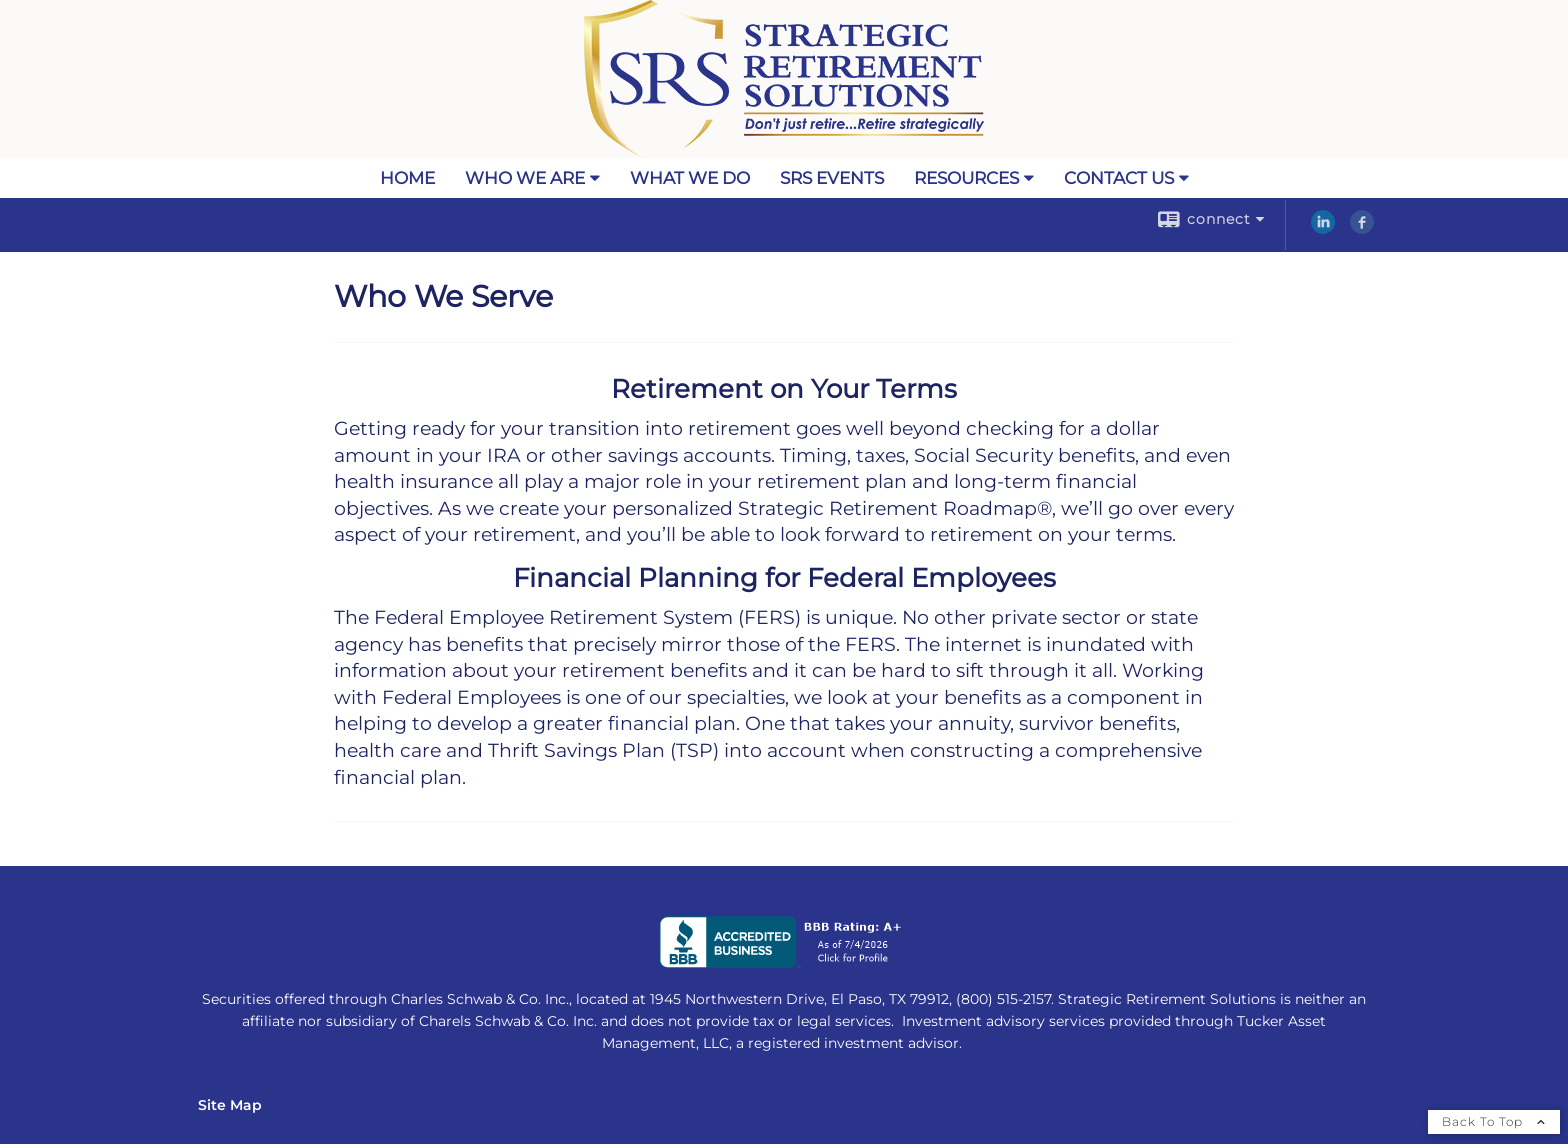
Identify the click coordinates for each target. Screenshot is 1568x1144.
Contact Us (1119, 178)
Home (407, 178)
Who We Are (525, 178)
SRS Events (832, 178)
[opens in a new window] (784, 963)
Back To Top (1494, 1121)
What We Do (690, 178)
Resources (966, 178)
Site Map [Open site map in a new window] (230, 1105)
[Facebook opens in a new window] (1362, 229)
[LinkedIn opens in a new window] (1323, 229)
